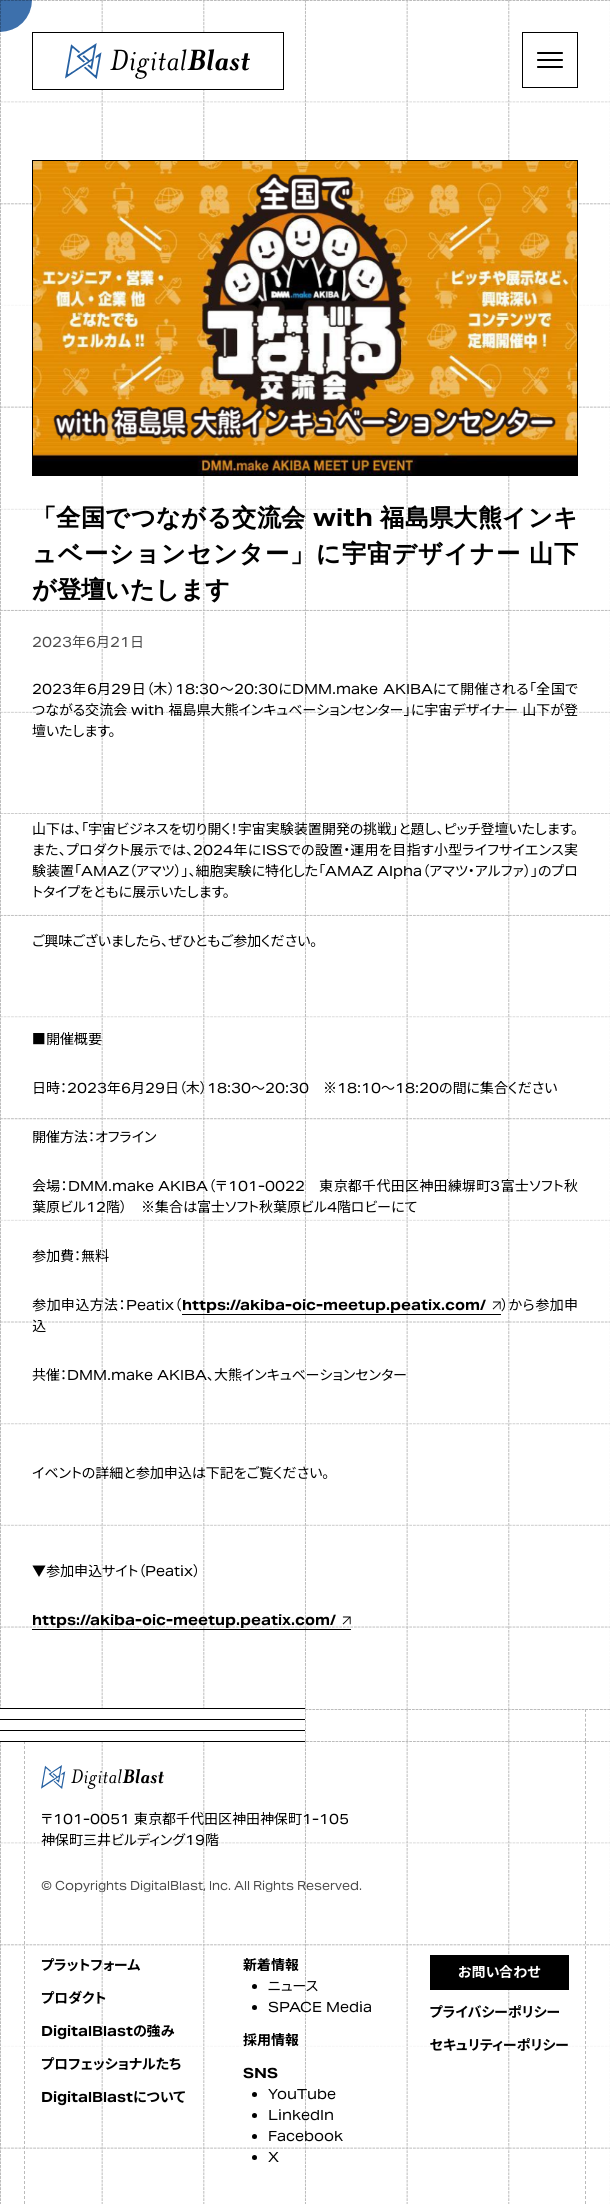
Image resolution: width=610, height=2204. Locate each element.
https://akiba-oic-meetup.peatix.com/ (334, 1305)
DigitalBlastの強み (108, 2031)
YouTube (302, 2094)
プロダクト (73, 1998)
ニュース (293, 1986)
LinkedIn (301, 2115)
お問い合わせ (499, 1972)
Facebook (305, 2136)
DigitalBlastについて (113, 2097)
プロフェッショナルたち (111, 2064)
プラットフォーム (90, 1965)
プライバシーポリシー (495, 2012)
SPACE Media (320, 2007)
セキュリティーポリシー (499, 2045)
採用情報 (271, 2040)
